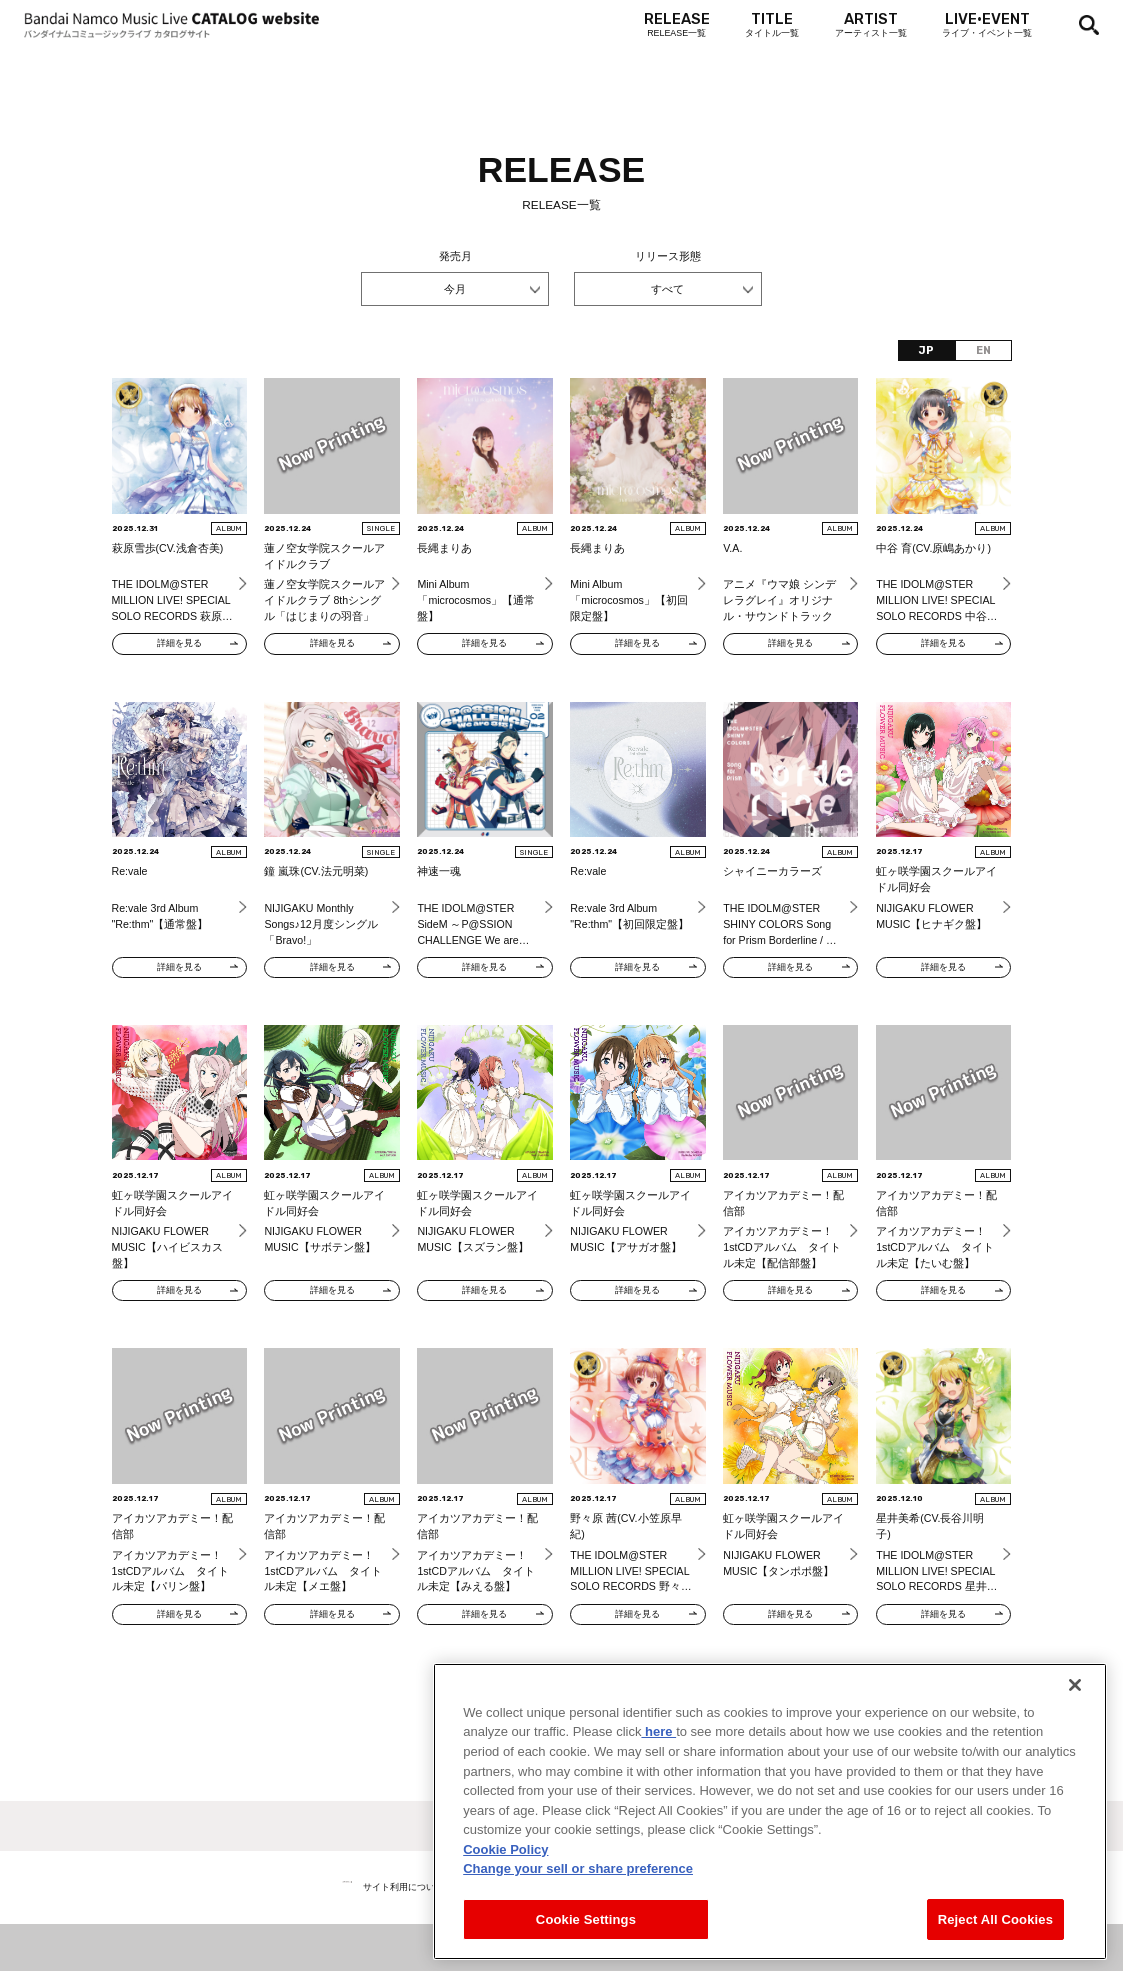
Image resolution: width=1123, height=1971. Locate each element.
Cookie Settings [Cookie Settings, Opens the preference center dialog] (586, 1945)
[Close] (1075, 1711)
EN (983, 350)
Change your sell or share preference (578, 1894)
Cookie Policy (505, 1875)
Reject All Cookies (995, 1945)
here (658, 1758)
